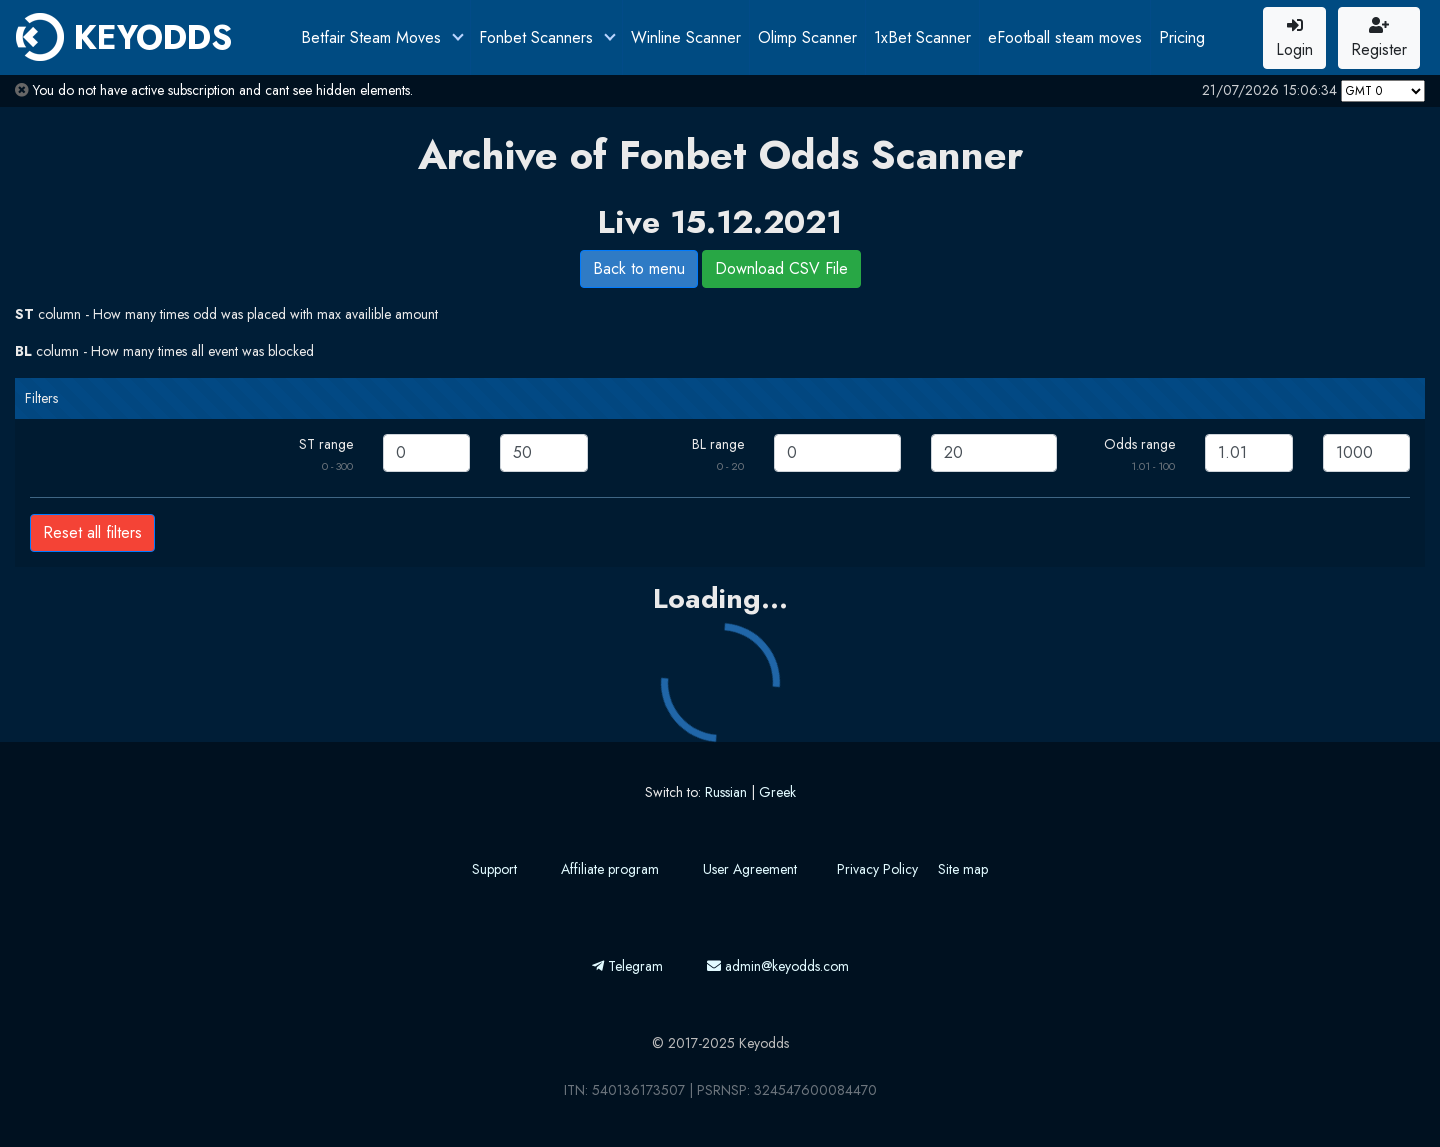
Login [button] (1294, 39)
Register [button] (1379, 39)
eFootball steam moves (1065, 37)
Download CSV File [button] (781, 268)
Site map (963, 869)
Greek (777, 792)
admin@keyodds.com (778, 966)
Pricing (1182, 37)
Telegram (627, 966)
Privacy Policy (877, 869)
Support (494, 869)
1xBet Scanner (922, 37)
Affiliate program (610, 869)
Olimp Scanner (807, 37)
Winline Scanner (686, 37)
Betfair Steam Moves (373, 37)
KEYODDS (124, 37)
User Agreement (750, 869)
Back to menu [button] (639, 268)
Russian (726, 792)
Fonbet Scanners (538, 37)
